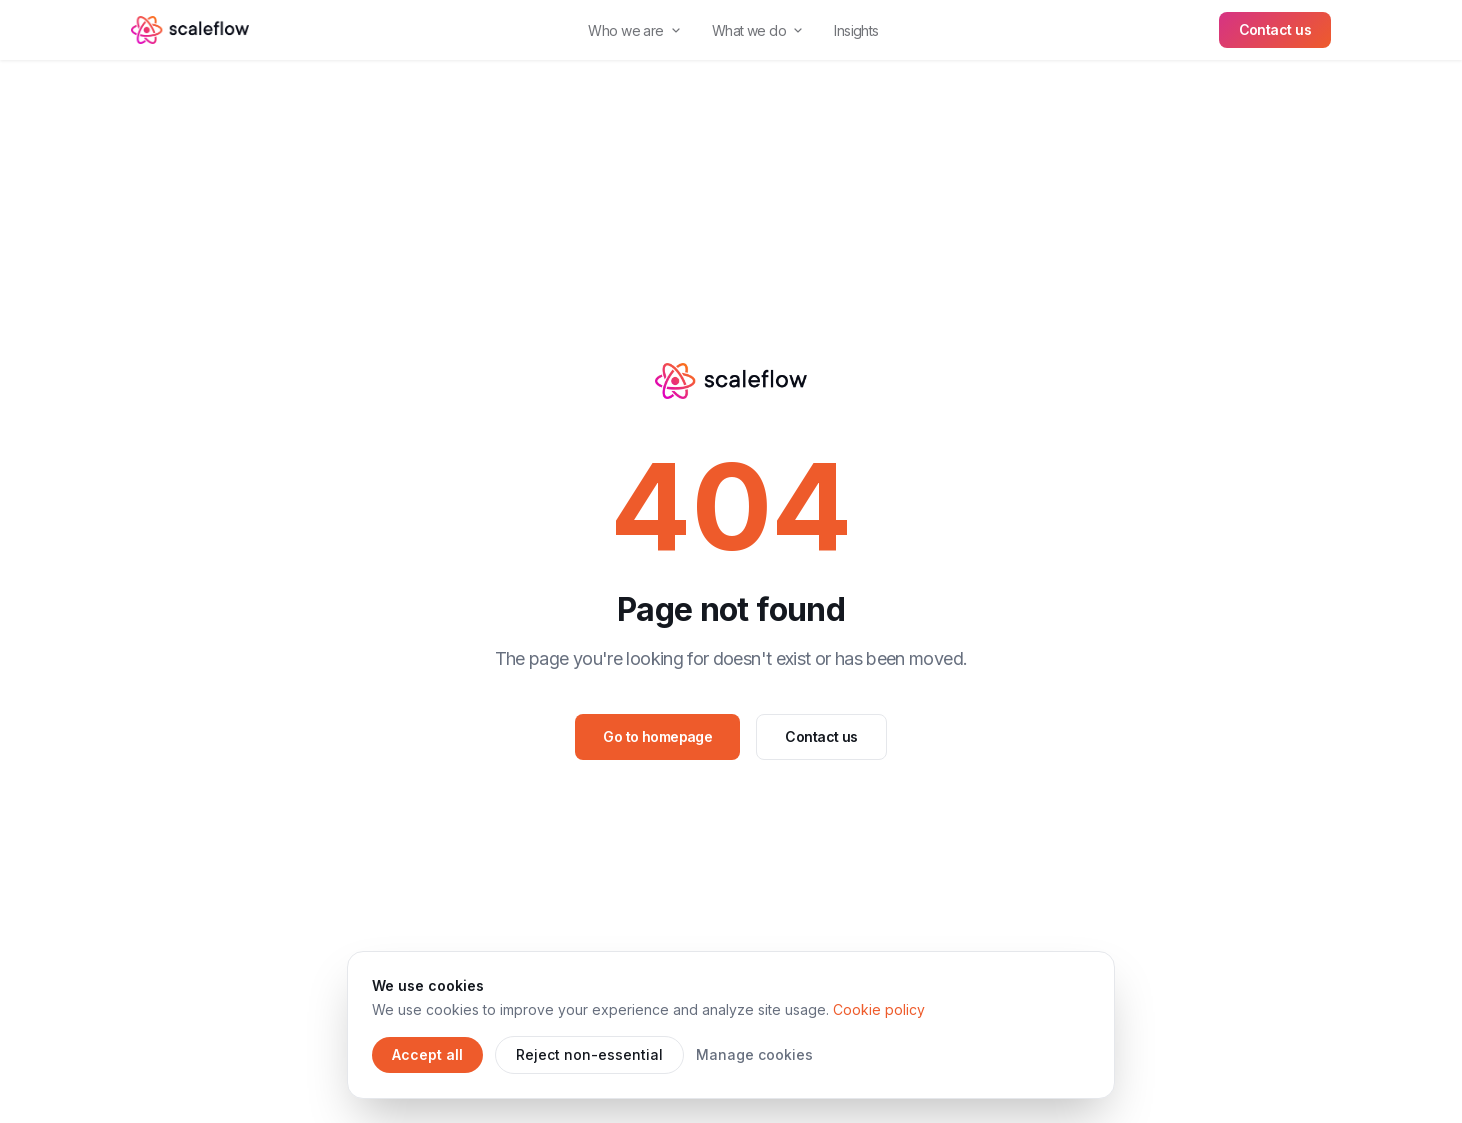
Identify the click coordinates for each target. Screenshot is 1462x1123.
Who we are (633, 30)
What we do (757, 30)
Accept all (427, 1054)
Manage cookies (754, 1054)
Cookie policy (879, 1009)
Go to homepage (657, 736)
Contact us (1275, 29)
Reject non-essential (589, 1054)
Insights (856, 30)
